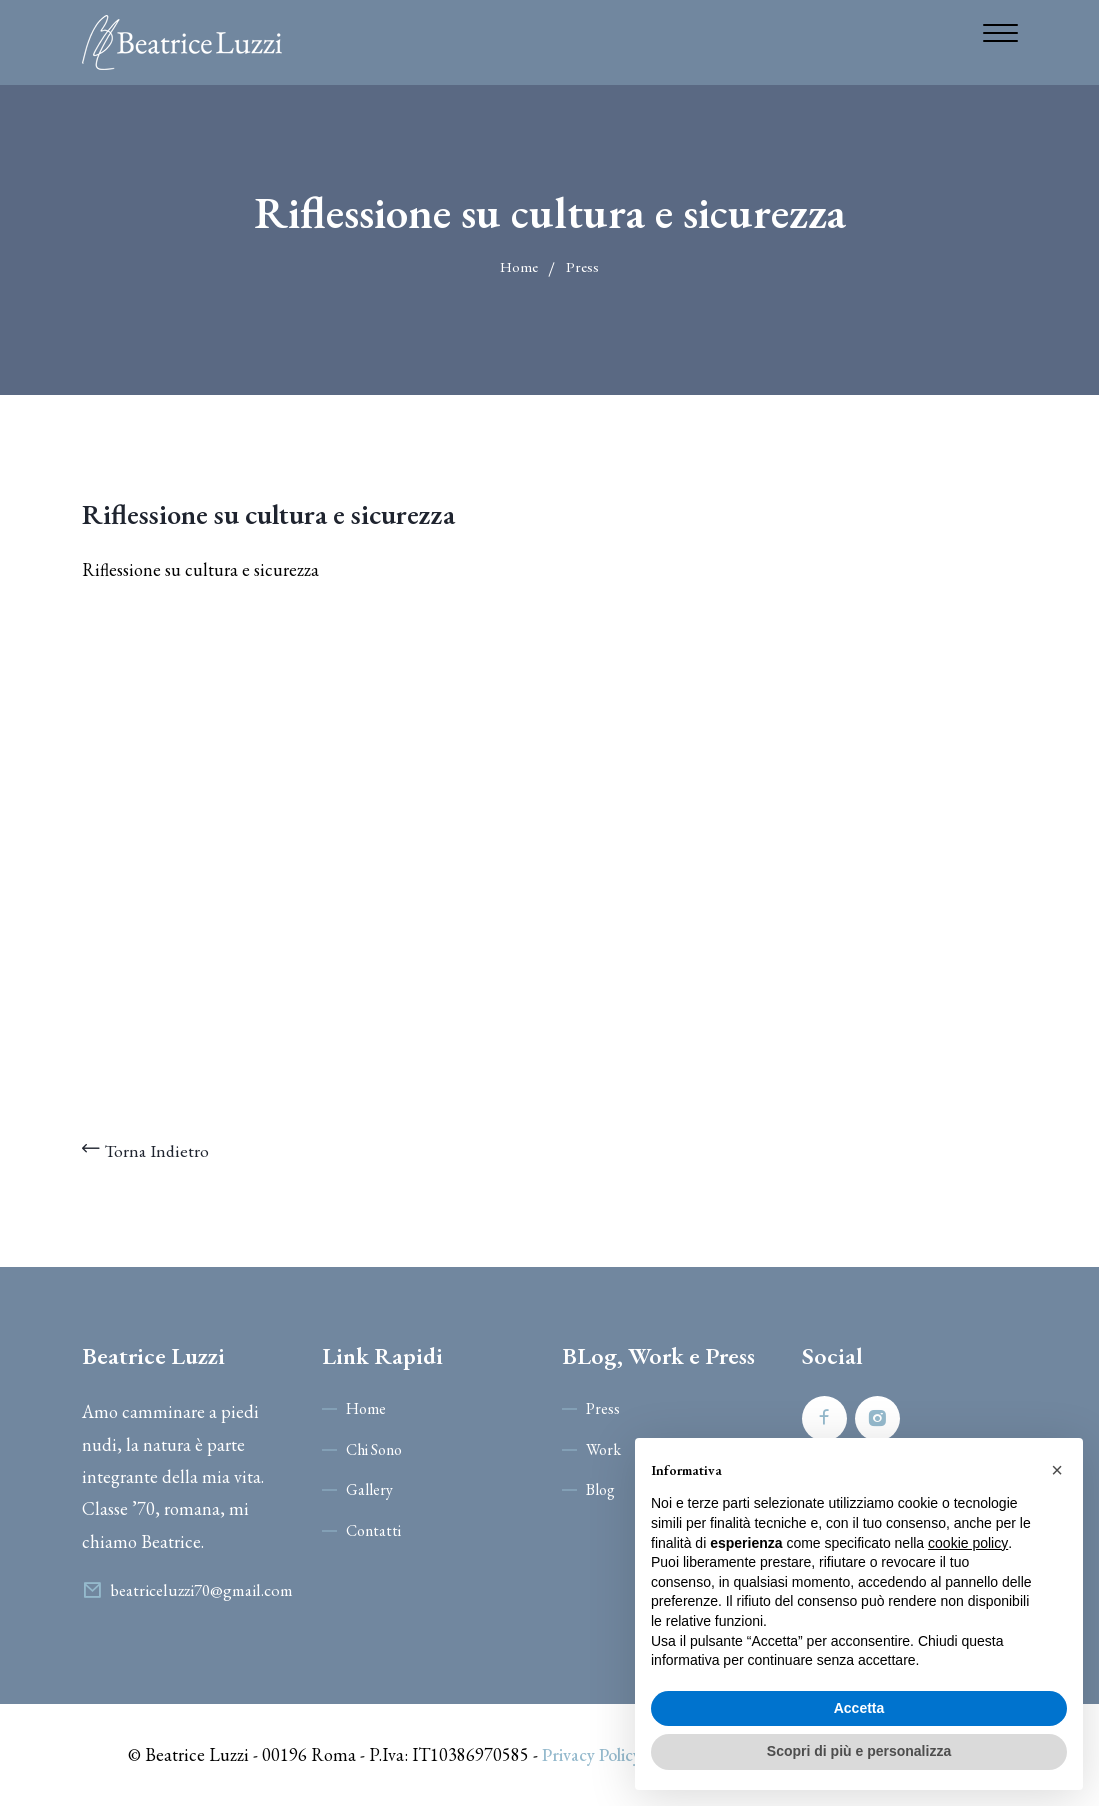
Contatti (373, 1530)
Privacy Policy (590, 1754)
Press (582, 266)
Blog (600, 1489)
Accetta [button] (859, 1708)
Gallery (369, 1489)
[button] (1057, 1470)
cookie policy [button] (968, 1543)
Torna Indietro (146, 1150)
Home (519, 266)
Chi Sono (374, 1449)
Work (603, 1449)
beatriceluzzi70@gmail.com (203, 1590)
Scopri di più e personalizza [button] (859, 1751)
